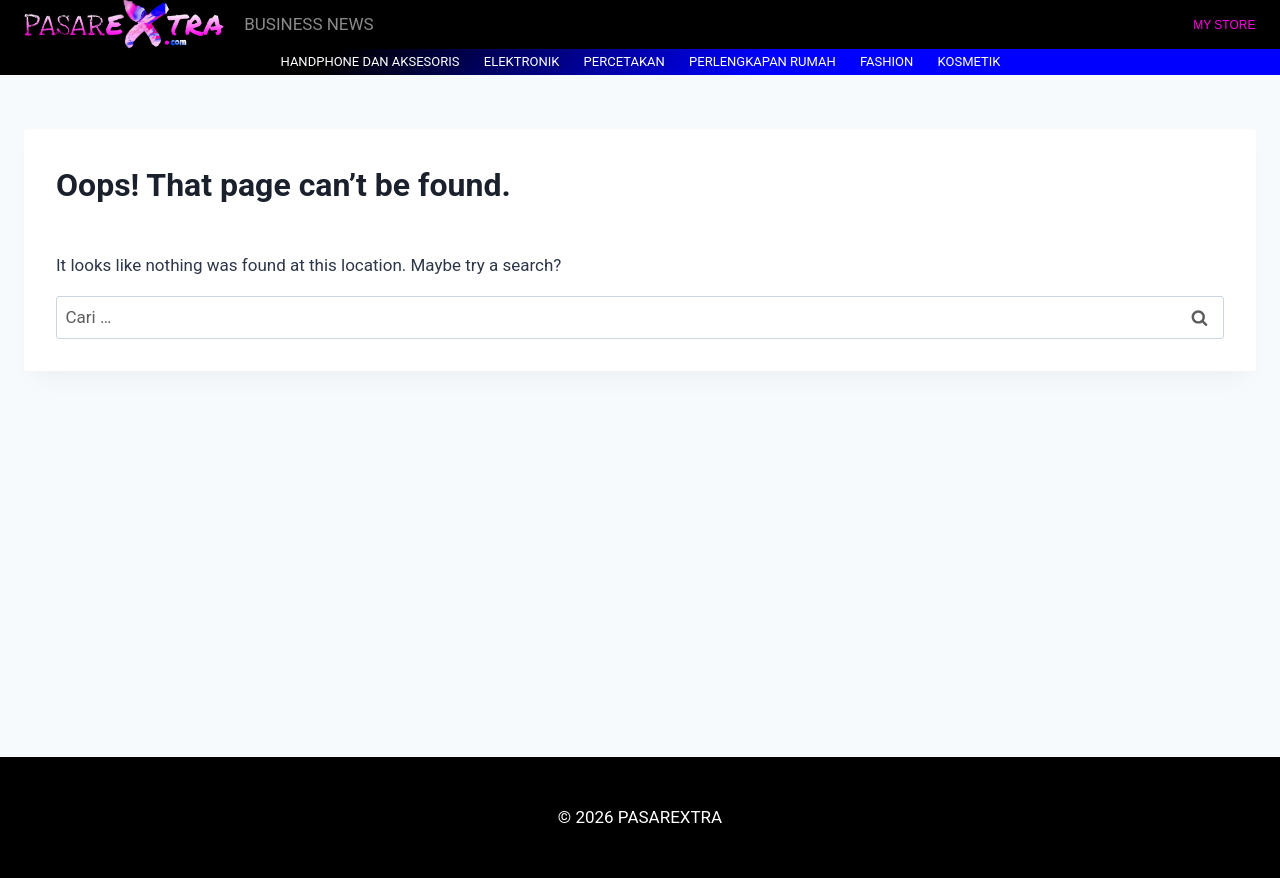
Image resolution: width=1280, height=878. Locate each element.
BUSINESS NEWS (309, 24)
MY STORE (1224, 25)
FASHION (886, 61)
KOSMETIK (969, 61)
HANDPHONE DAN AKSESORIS (370, 61)
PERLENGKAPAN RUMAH (762, 61)
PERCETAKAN (624, 61)
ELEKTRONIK (522, 61)
